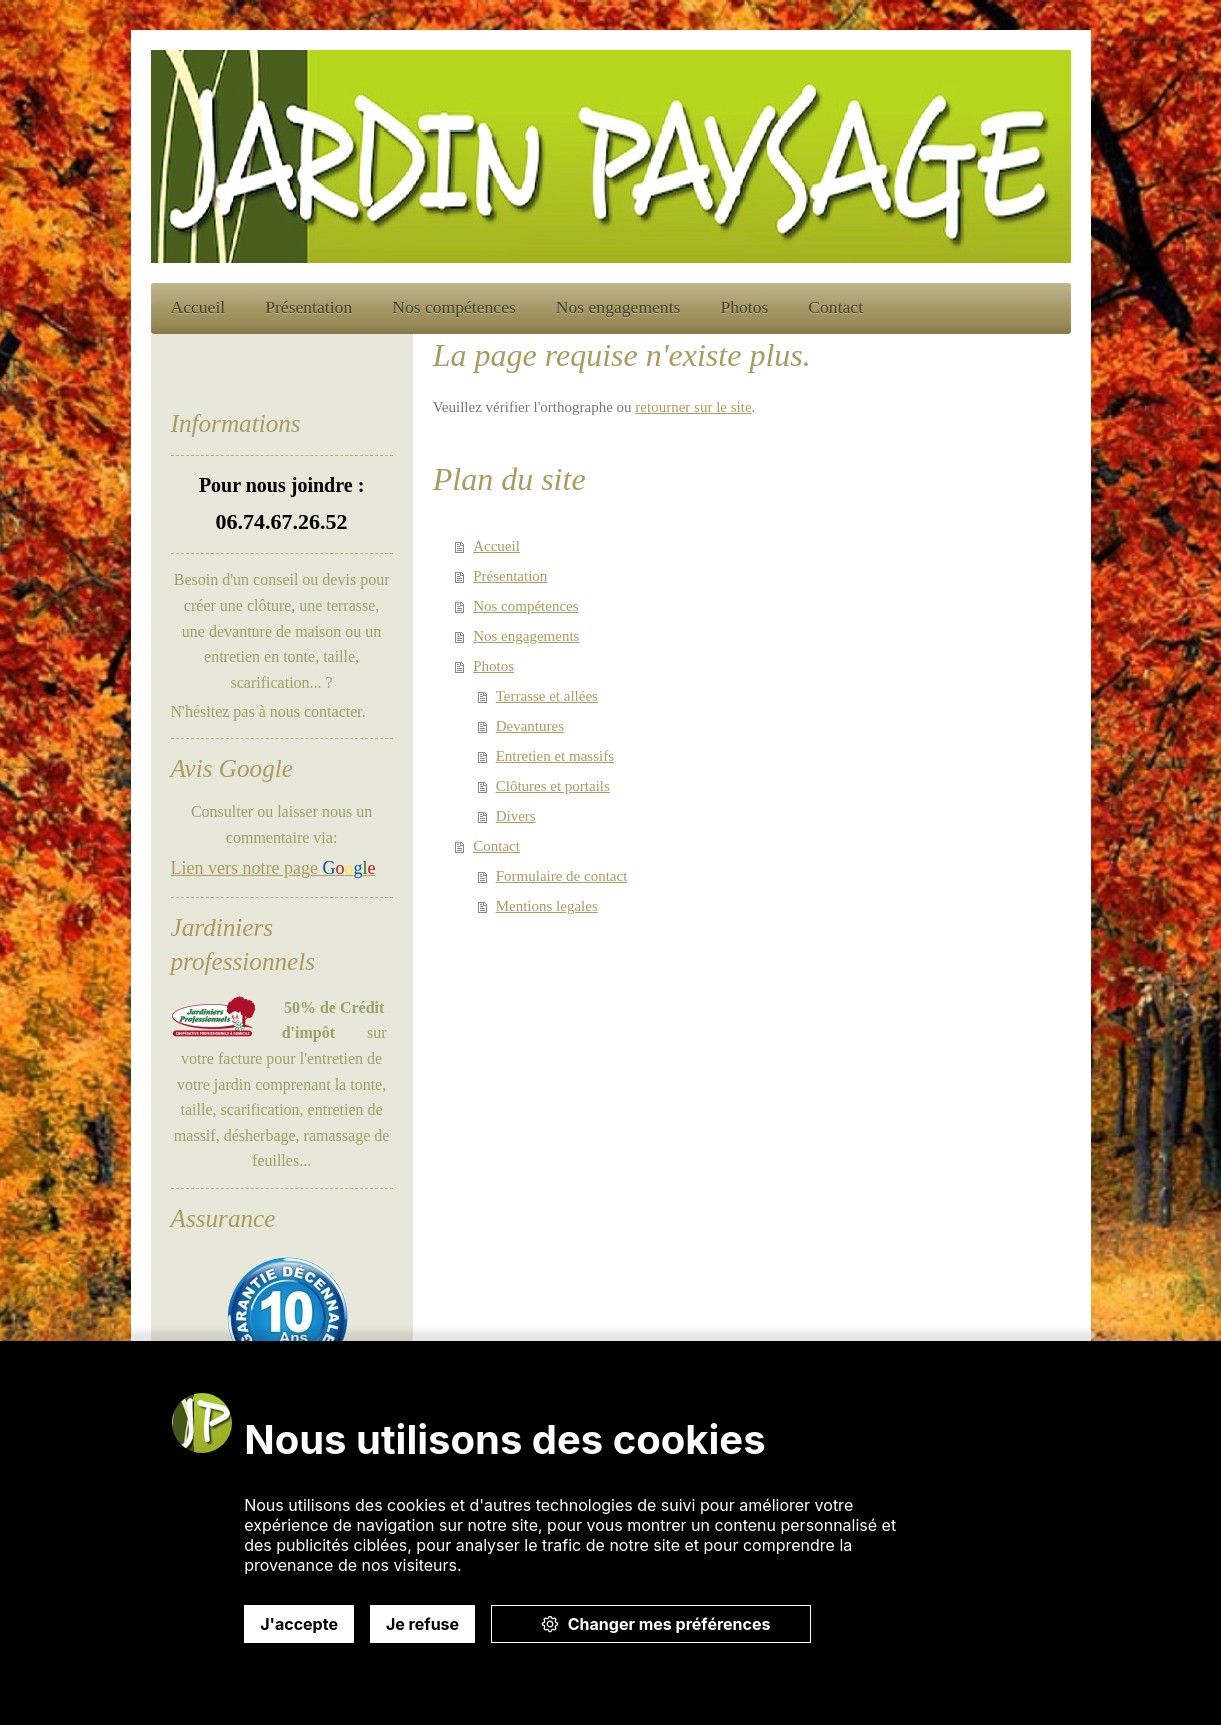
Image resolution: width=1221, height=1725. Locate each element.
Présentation (510, 576)
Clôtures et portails (553, 786)
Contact (496, 846)
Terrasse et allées (547, 696)
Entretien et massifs (555, 756)
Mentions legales (547, 906)
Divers (516, 816)
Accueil (496, 546)
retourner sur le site (693, 407)
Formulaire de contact (562, 876)
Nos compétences (525, 606)
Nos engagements (526, 636)
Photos (493, 666)
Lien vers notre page (273, 868)
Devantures (530, 726)
